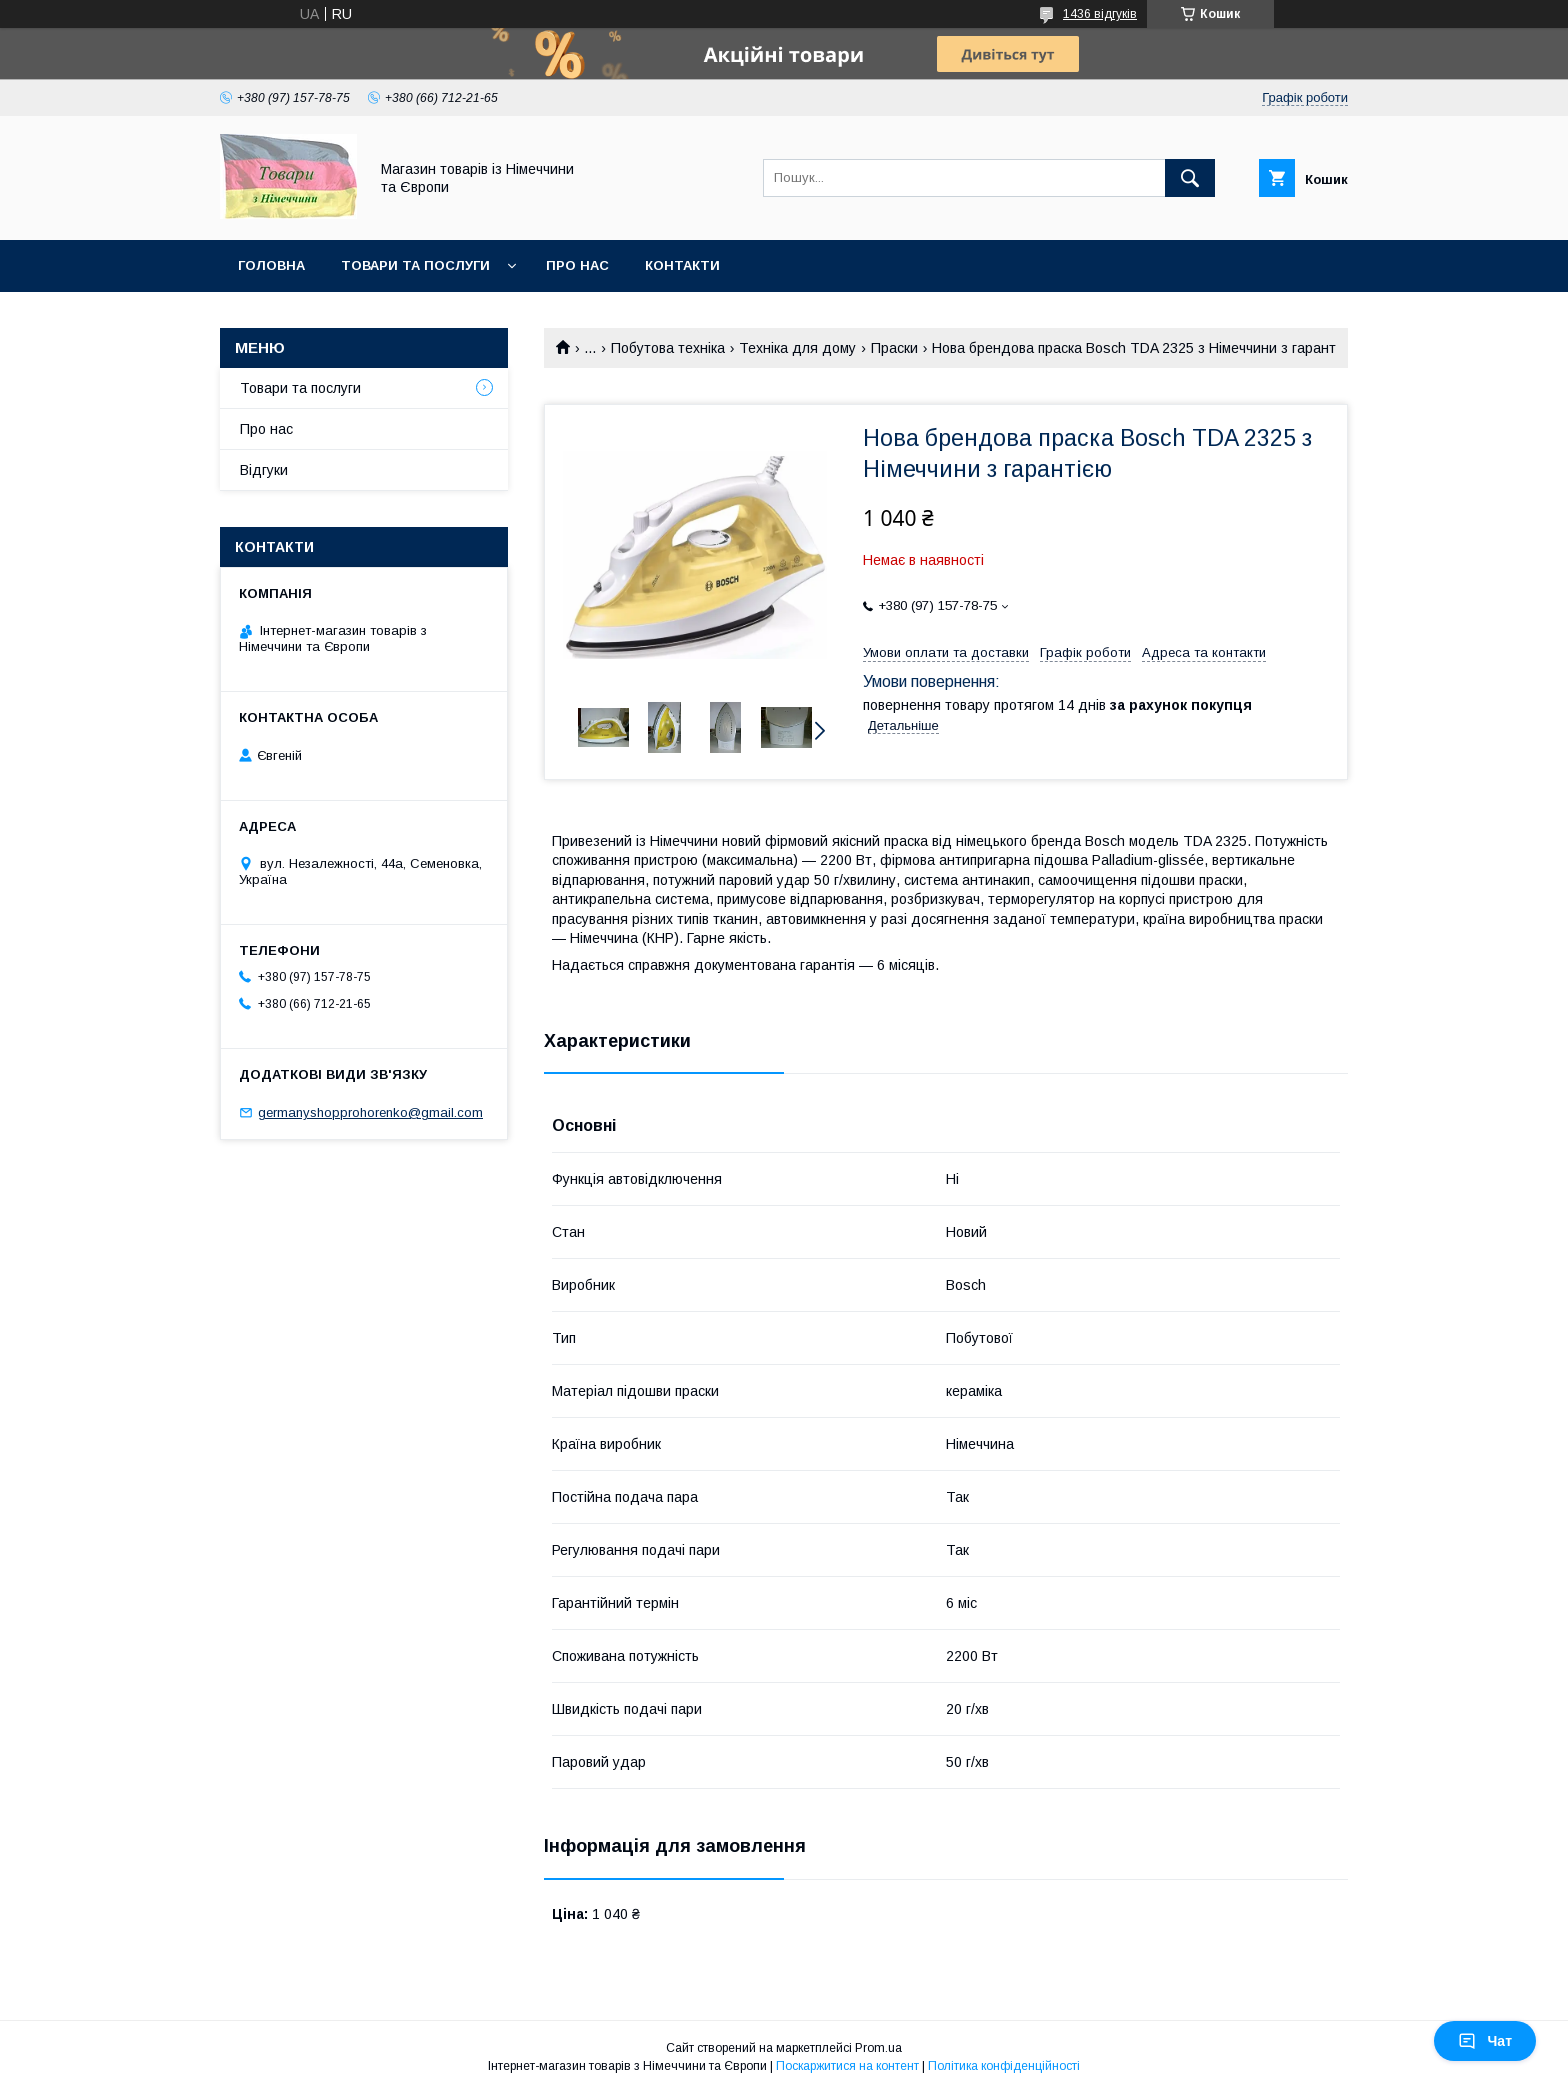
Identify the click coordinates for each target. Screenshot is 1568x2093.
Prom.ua (878, 2048)
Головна (271, 265)
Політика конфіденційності (1004, 2066)
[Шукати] (1190, 178)
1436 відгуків (1100, 14)
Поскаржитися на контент (847, 2066)
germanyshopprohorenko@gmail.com (370, 1112)
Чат (1485, 2041)
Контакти (682, 265)
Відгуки (264, 470)
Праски (894, 348)
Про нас (577, 265)
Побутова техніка (668, 348)
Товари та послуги (415, 265)
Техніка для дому (797, 348)
